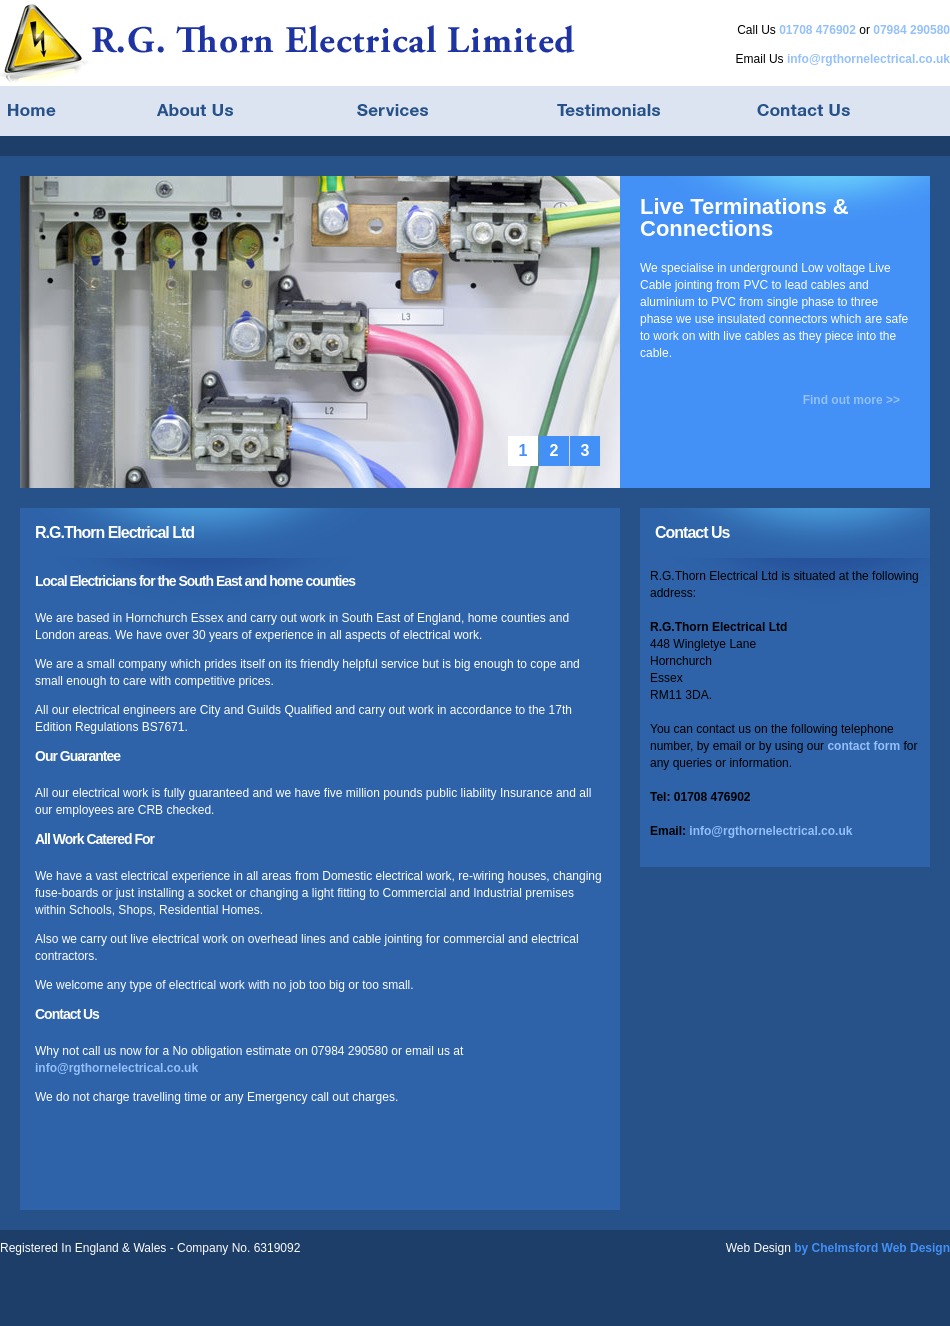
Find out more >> (851, 400)
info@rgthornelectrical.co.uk (868, 59)
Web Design (758, 1248)
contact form (863, 746)
